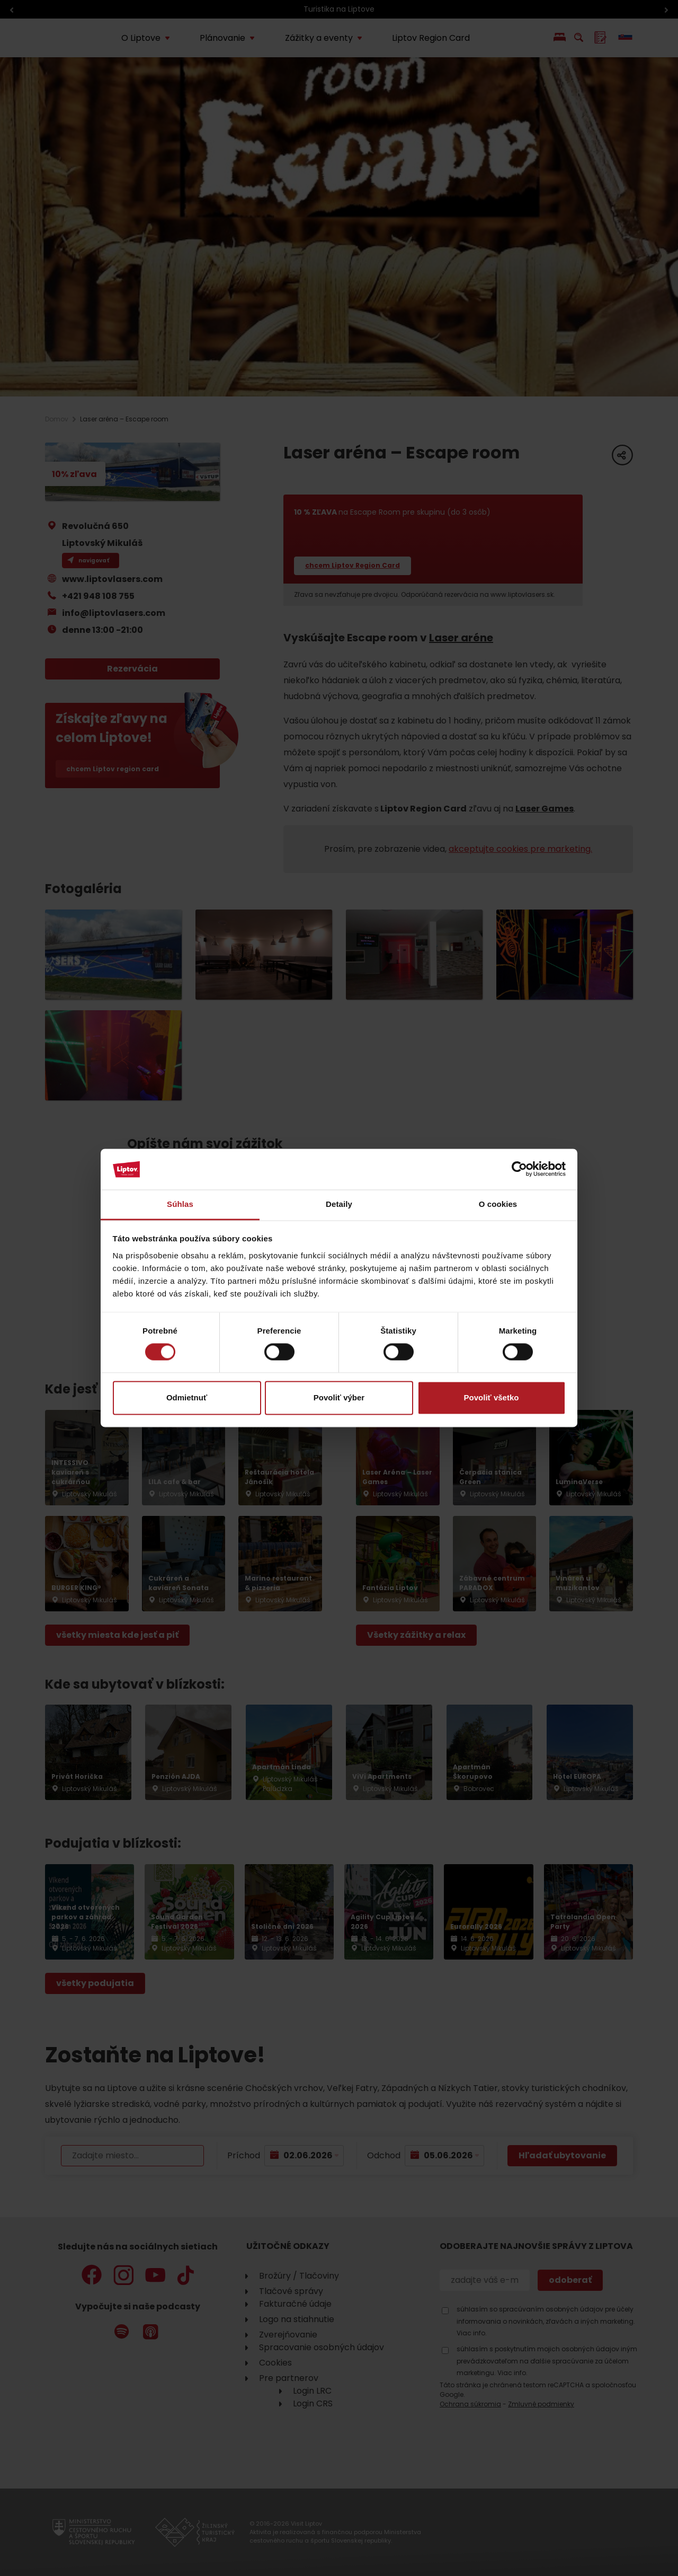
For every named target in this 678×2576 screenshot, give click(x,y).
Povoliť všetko (491, 1397)
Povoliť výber (339, 1397)
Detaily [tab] (339, 1203)
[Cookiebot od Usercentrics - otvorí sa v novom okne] (519, 1169)
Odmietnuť (186, 1397)
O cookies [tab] (498, 1203)
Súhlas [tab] (180, 1203)
